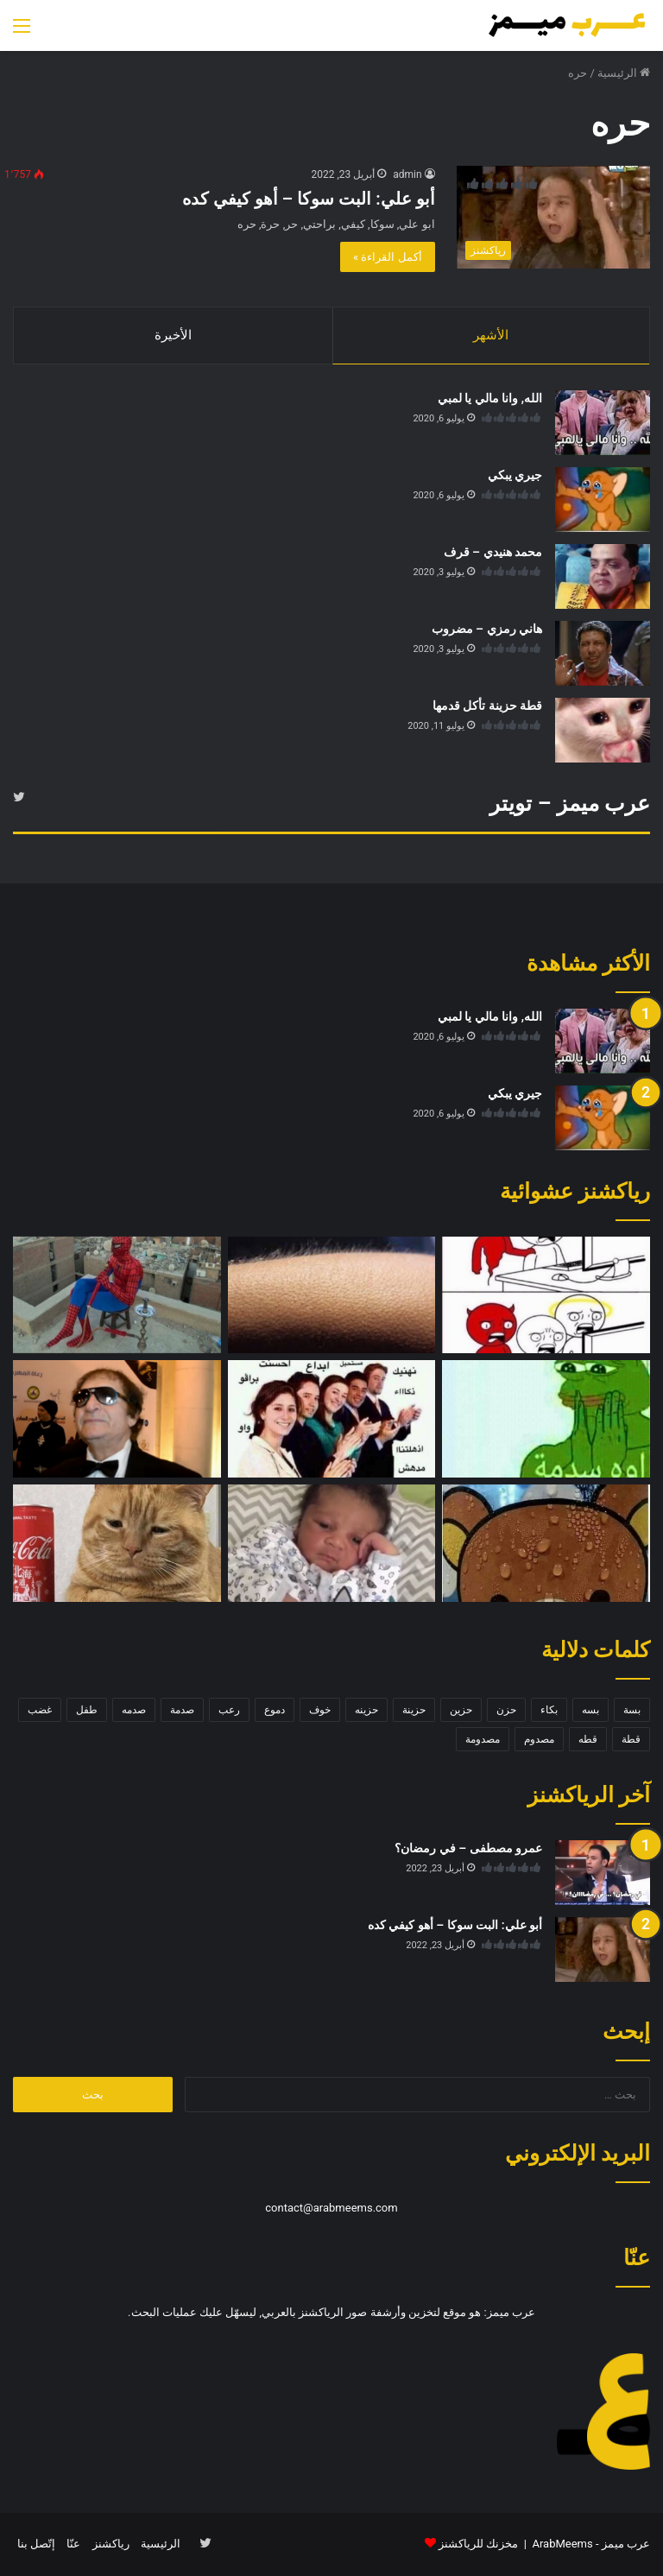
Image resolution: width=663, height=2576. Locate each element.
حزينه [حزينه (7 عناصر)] (366, 1711)
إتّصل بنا (36, 2544)
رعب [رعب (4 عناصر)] (229, 1711)
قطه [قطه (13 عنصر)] (587, 1740)
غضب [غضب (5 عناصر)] (40, 1711)
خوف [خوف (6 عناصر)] (320, 1711)
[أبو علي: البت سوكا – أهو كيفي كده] (553, 217)
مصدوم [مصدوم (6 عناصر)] (539, 1740)
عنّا (73, 2544)
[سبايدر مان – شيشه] (117, 1295)
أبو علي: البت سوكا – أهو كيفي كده (308, 198)
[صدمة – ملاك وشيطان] (546, 1295)
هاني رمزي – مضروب (487, 629)
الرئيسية (623, 72)
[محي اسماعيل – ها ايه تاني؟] (117, 1419)
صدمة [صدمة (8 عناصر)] (182, 1711)
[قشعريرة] (332, 1295)
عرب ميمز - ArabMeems (591, 2544)
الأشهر (490, 335)
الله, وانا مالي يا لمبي (490, 398)
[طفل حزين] (332, 1544)
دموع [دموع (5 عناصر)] (274, 1711)
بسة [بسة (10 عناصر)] (632, 1711)
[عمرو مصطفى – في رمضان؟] (602, 1873)
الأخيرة (173, 335)
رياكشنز (110, 2544)
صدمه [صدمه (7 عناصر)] (134, 1711)
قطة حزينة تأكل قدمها (487, 705)
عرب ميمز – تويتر (569, 803)
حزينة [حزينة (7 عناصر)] (414, 1711)
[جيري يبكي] (602, 499)
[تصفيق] (332, 1419)
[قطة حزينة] (117, 1544)
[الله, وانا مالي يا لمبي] (602, 422)
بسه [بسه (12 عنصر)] (590, 1711)
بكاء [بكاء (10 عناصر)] (549, 1711)
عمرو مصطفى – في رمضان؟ (468, 1849)
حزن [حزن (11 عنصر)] (506, 1711)
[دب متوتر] (546, 1544)
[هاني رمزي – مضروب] (602, 653)
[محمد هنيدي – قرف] (602, 576)
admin (407, 174)
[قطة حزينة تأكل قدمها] (602, 730)
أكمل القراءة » (387, 256)
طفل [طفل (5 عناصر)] (87, 1711)
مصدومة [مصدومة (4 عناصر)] (482, 1740)
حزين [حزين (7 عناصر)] (461, 1711)
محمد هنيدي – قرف (493, 552)
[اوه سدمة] (546, 1419)
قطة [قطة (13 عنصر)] (631, 1740)
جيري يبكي (515, 475)
